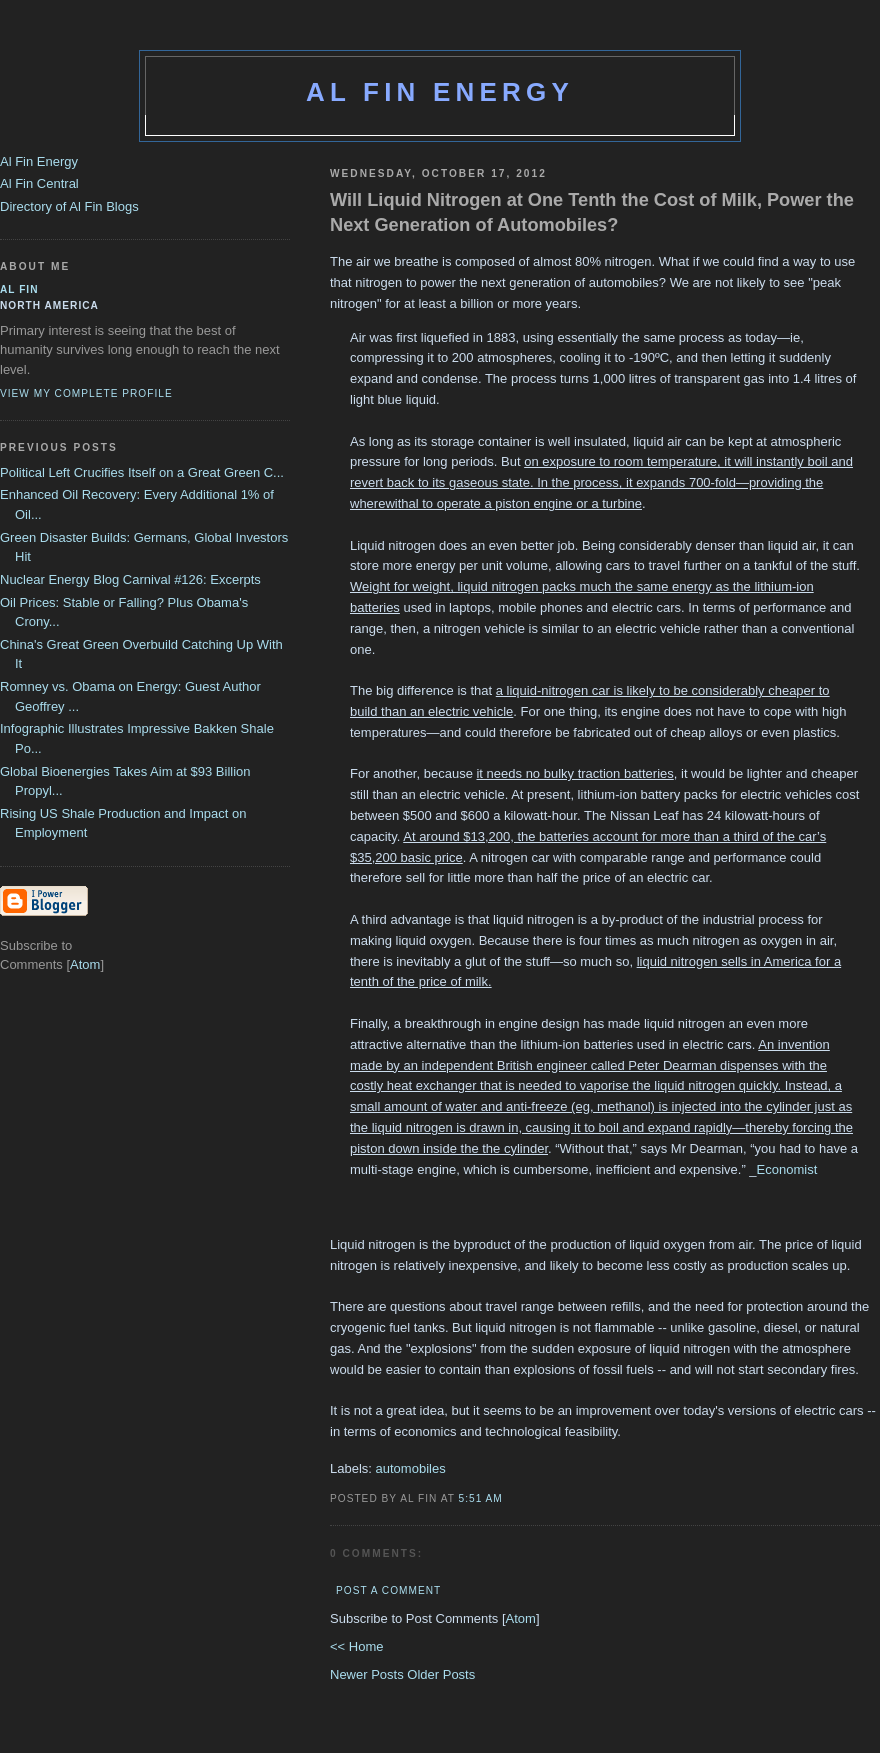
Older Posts (441, 1674)
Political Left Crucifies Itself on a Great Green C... (142, 472)
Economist (787, 1169)
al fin (19, 289)
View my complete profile (86, 393)
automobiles (411, 1468)
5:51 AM (481, 1498)
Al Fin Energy (440, 92)
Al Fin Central (39, 183)
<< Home (356, 1646)
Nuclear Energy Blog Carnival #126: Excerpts (130, 579)
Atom (521, 1618)
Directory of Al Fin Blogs (69, 206)
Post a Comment (388, 1590)
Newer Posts (368, 1674)
